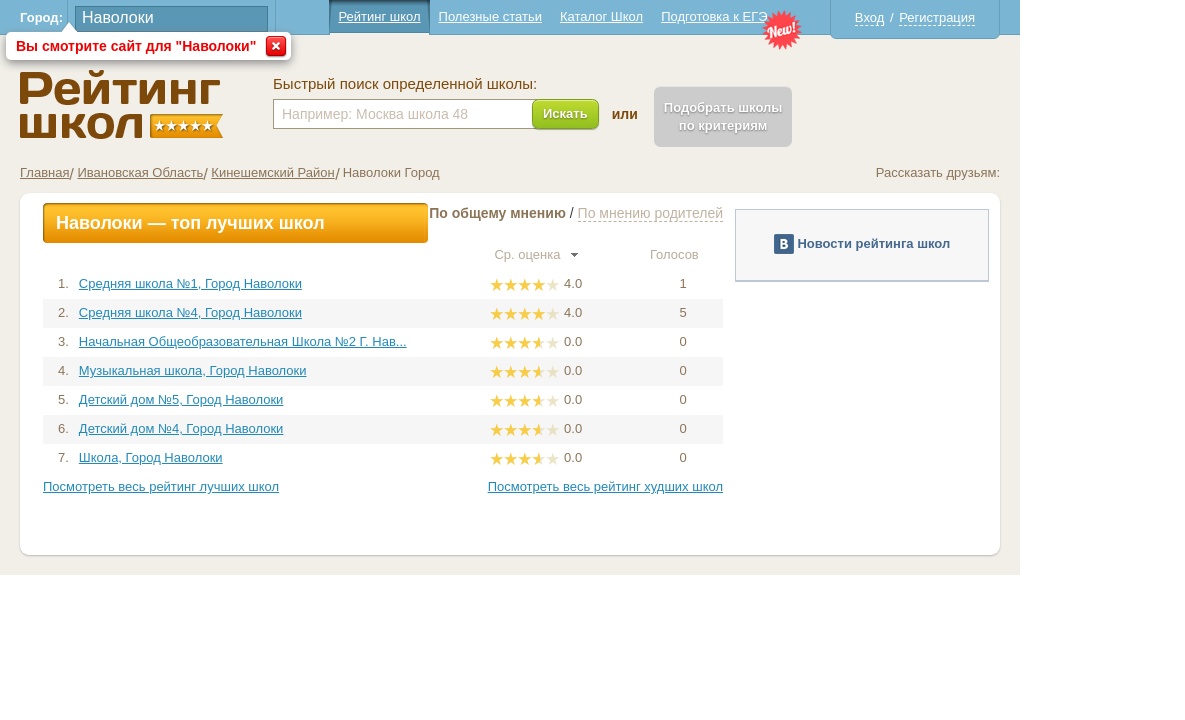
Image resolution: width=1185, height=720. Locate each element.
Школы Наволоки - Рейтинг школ (204, 104)
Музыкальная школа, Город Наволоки (275, 370)
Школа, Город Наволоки (233, 457)
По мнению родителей (732, 213)
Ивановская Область (223, 172)
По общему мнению (580, 213)
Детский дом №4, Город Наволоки (263, 428)
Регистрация (1020, 17)
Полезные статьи (572, 16)
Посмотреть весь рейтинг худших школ (687, 486)
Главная (127, 172)
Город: (124, 17)
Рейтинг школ (462, 16)
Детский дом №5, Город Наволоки (263, 399)
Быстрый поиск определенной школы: (488, 84)
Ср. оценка (619, 254)
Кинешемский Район (355, 172)
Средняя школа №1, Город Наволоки (272, 283)
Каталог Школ (683, 16)
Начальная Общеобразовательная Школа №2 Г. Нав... (325, 341)
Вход (951, 17)
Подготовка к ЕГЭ (797, 16)
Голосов (765, 254)
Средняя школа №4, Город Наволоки (272, 312)
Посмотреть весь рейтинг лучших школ (244, 486)
